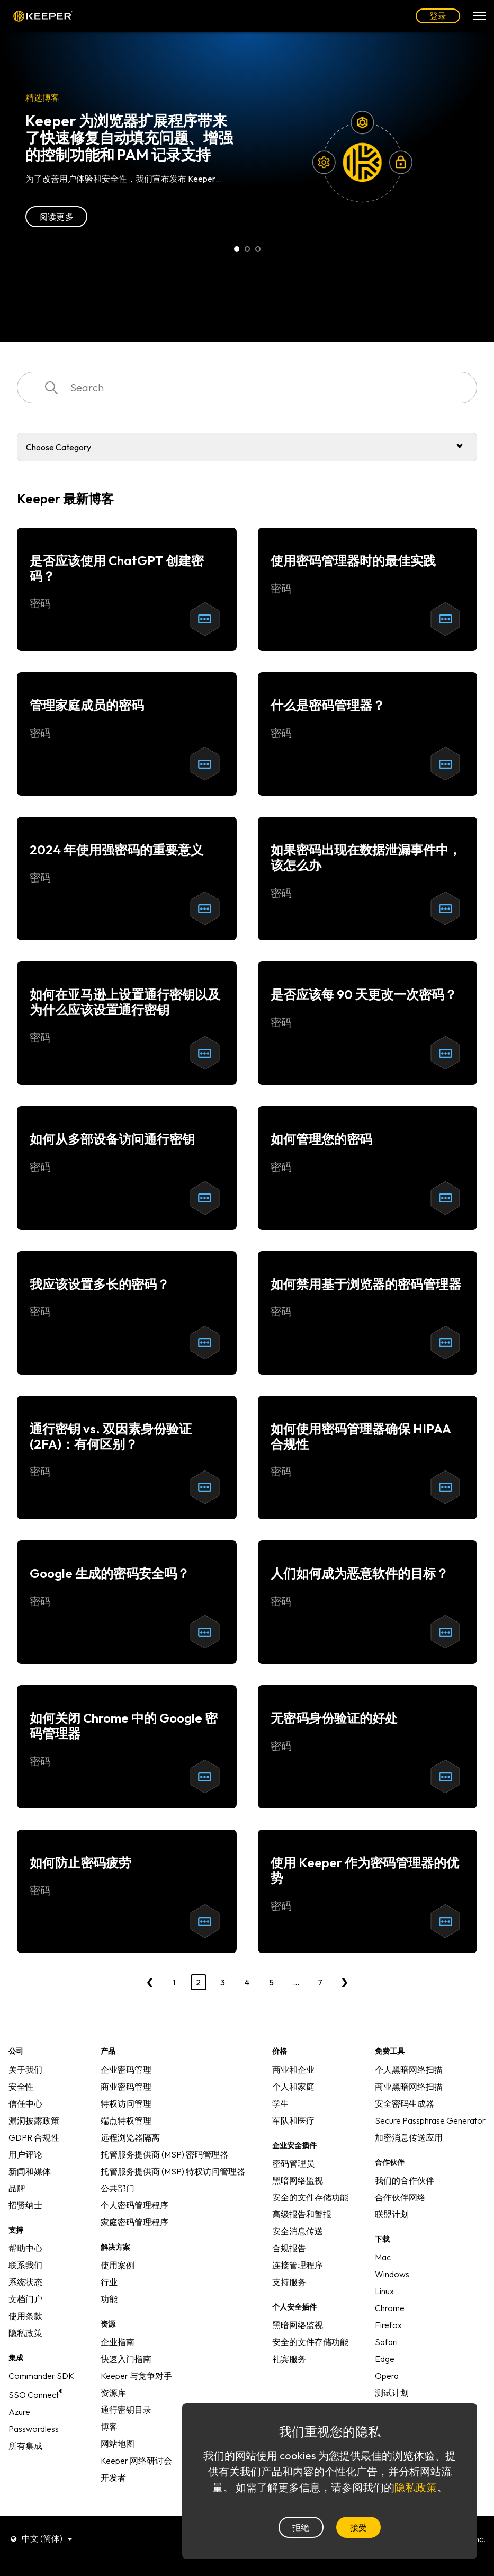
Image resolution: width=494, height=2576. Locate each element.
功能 (109, 2299)
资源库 (113, 2392)
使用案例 (117, 2265)
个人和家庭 (293, 2086)
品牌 (16, 2188)
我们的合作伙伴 (404, 2180)
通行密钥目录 (126, 2409)
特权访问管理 (126, 2103)
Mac (383, 2257)
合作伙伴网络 (400, 2197)
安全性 (21, 2086)
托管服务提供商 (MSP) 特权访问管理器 (173, 2171)
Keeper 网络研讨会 (136, 2460)
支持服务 (289, 2282)
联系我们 (25, 2265)
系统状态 (25, 2282)
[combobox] (247, 387)
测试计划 (392, 2392)
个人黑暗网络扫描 (409, 2069)
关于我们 (25, 2069)
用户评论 (25, 2154)
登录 (437, 16)
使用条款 (25, 2316)
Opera (387, 2375)
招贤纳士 (25, 2205)
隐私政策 (25, 2333)
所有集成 (25, 2445)
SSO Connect (35, 2395)
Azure (19, 2411)
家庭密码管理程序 (134, 2222)
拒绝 (300, 2527)
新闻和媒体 (29, 2171)
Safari (386, 2342)
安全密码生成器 (404, 2103)
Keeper (43, 16)
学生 (280, 2103)
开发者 (113, 2477)
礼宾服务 (289, 2359)
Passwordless (33, 2428)
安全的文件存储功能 (310, 2197)
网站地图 (117, 2443)
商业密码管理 (126, 2086)
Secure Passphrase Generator (430, 2120)
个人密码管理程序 (134, 2205)
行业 (109, 2282)
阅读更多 (56, 216)
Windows (392, 2274)
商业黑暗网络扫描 (409, 2086)
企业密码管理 (126, 2069)
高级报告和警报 (301, 2214)
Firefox (388, 2325)
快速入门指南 (126, 2359)
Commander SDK (41, 2375)
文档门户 (25, 2299)
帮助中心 (25, 2248)
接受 (358, 2527)
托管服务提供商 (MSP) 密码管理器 (164, 2154)
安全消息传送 (297, 2231)
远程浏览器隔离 (130, 2137)
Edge (384, 2359)
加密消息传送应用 (409, 2137)
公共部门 (117, 2188)
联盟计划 (392, 2214)
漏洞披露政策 (33, 2120)
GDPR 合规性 (33, 2137)
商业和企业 (293, 2069)
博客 (109, 2426)
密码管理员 (293, 2163)
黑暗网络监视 (297, 2180)
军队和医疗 (293, 2120)
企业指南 (117, 2342)
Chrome (390, 2308)
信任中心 (25, 2103)
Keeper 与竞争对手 (136, 2375)
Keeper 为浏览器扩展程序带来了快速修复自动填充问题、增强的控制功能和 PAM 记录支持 (129, 137)
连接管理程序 (297, 2265)
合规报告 (289, 2248)
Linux (384, 2291)
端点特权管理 (126, 2120)
